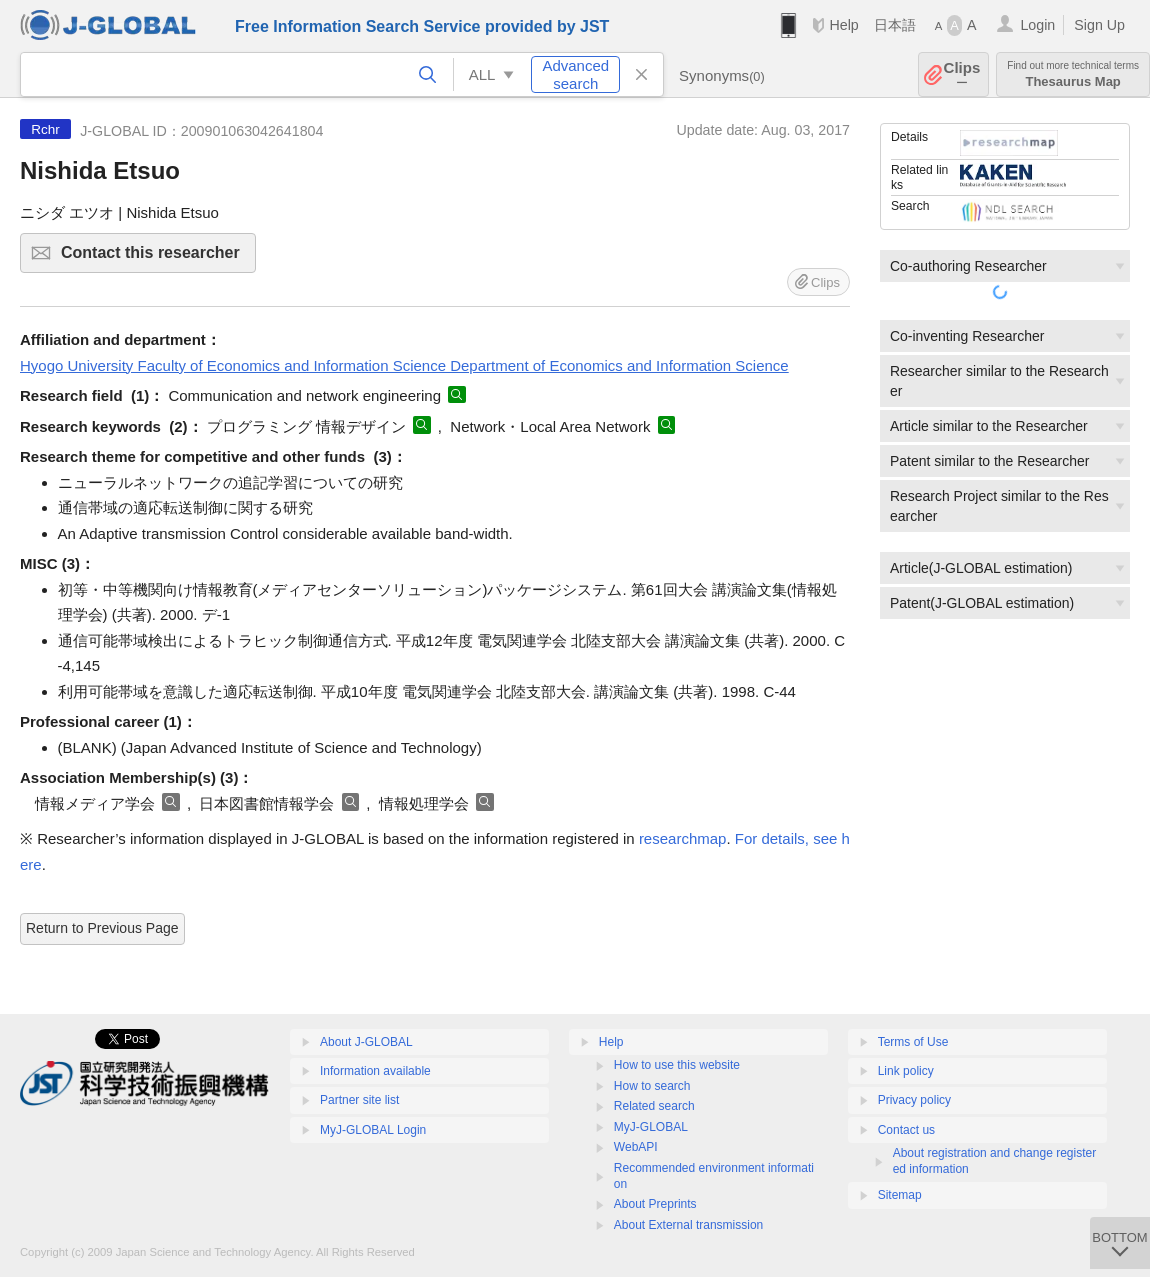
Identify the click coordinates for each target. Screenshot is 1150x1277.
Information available (375, 1071)
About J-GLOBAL (366, 1042)
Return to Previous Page (102, 928)
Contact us (906, 1130)
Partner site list (359, 1100)
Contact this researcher (155, 258)
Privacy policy (914, 1100)
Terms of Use (913, 1042)
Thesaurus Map (1073, 74)
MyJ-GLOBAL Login (373, 1130)
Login (1037, 25)
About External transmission (688, 1225)
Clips (962, 74)
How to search (652, 1086)
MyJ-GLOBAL (651, 1127)
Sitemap (900, 1195)
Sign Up (1099, 25)
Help (843, 25)
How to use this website (677, 1065)
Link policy (906, 1071)
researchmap (683, 838)
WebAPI (636, 1147)
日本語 (895, 25)
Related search (654, 1106)
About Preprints (655, 1204)
